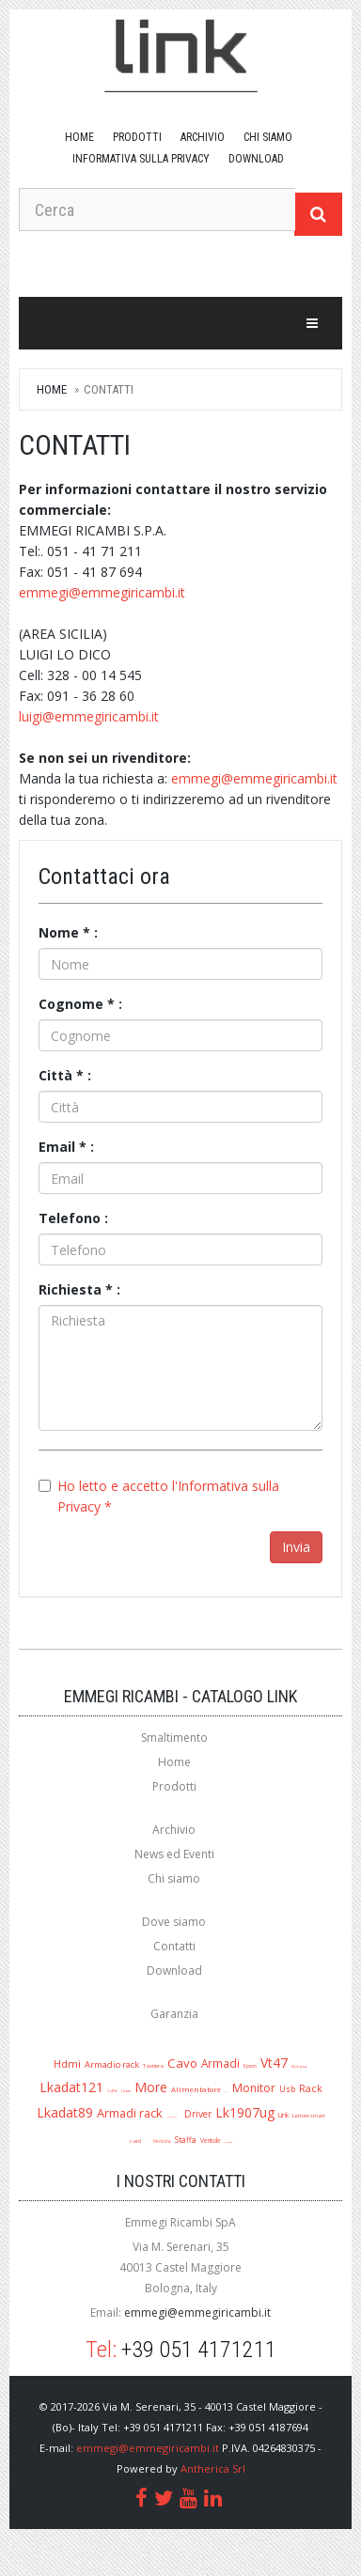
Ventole (210, 2140)
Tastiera (153, 2065)
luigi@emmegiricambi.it (89, 716)
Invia (296, 1547)
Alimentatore (196, 2089)
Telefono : (73, 1218)
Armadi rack (130, 2112)
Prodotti (137, 137)
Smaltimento (174, 1738)
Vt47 (274, 2063)
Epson (250, 2066)
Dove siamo (174, 1922)
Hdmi (67, 2063)
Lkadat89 (65, 2112)
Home (79, 137)
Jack (226, 2091)
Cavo (182, 2063)
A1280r (147, 2142)
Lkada (126, 2090)
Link (283, 2114)
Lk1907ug (245, 2112)
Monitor (253, 2088)
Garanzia (174, 2014)
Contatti (174, 1946)
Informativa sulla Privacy (141, 158)
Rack (310, 2088)
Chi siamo (267, 137)
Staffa (185, 2139)
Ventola (162, 2141)
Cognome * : (80, 1004)
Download (174, 1971)
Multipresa (299, 2067)
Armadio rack (112, 2064)
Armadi (220, 2063)
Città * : (65, 1075)
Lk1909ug (228, 2142)
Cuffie (112, 2090)
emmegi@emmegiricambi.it (102, 592)
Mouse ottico (171, 2117)
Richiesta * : (79, 1289)
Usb (287, 2089)
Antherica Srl (212, 2468)
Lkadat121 (71, 2087)
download (256, 158)
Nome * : (68, 932)
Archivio (202, 137)
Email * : (66, 1147)
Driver (198, 2113)
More (150, 2087)
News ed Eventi (174, 1854)
